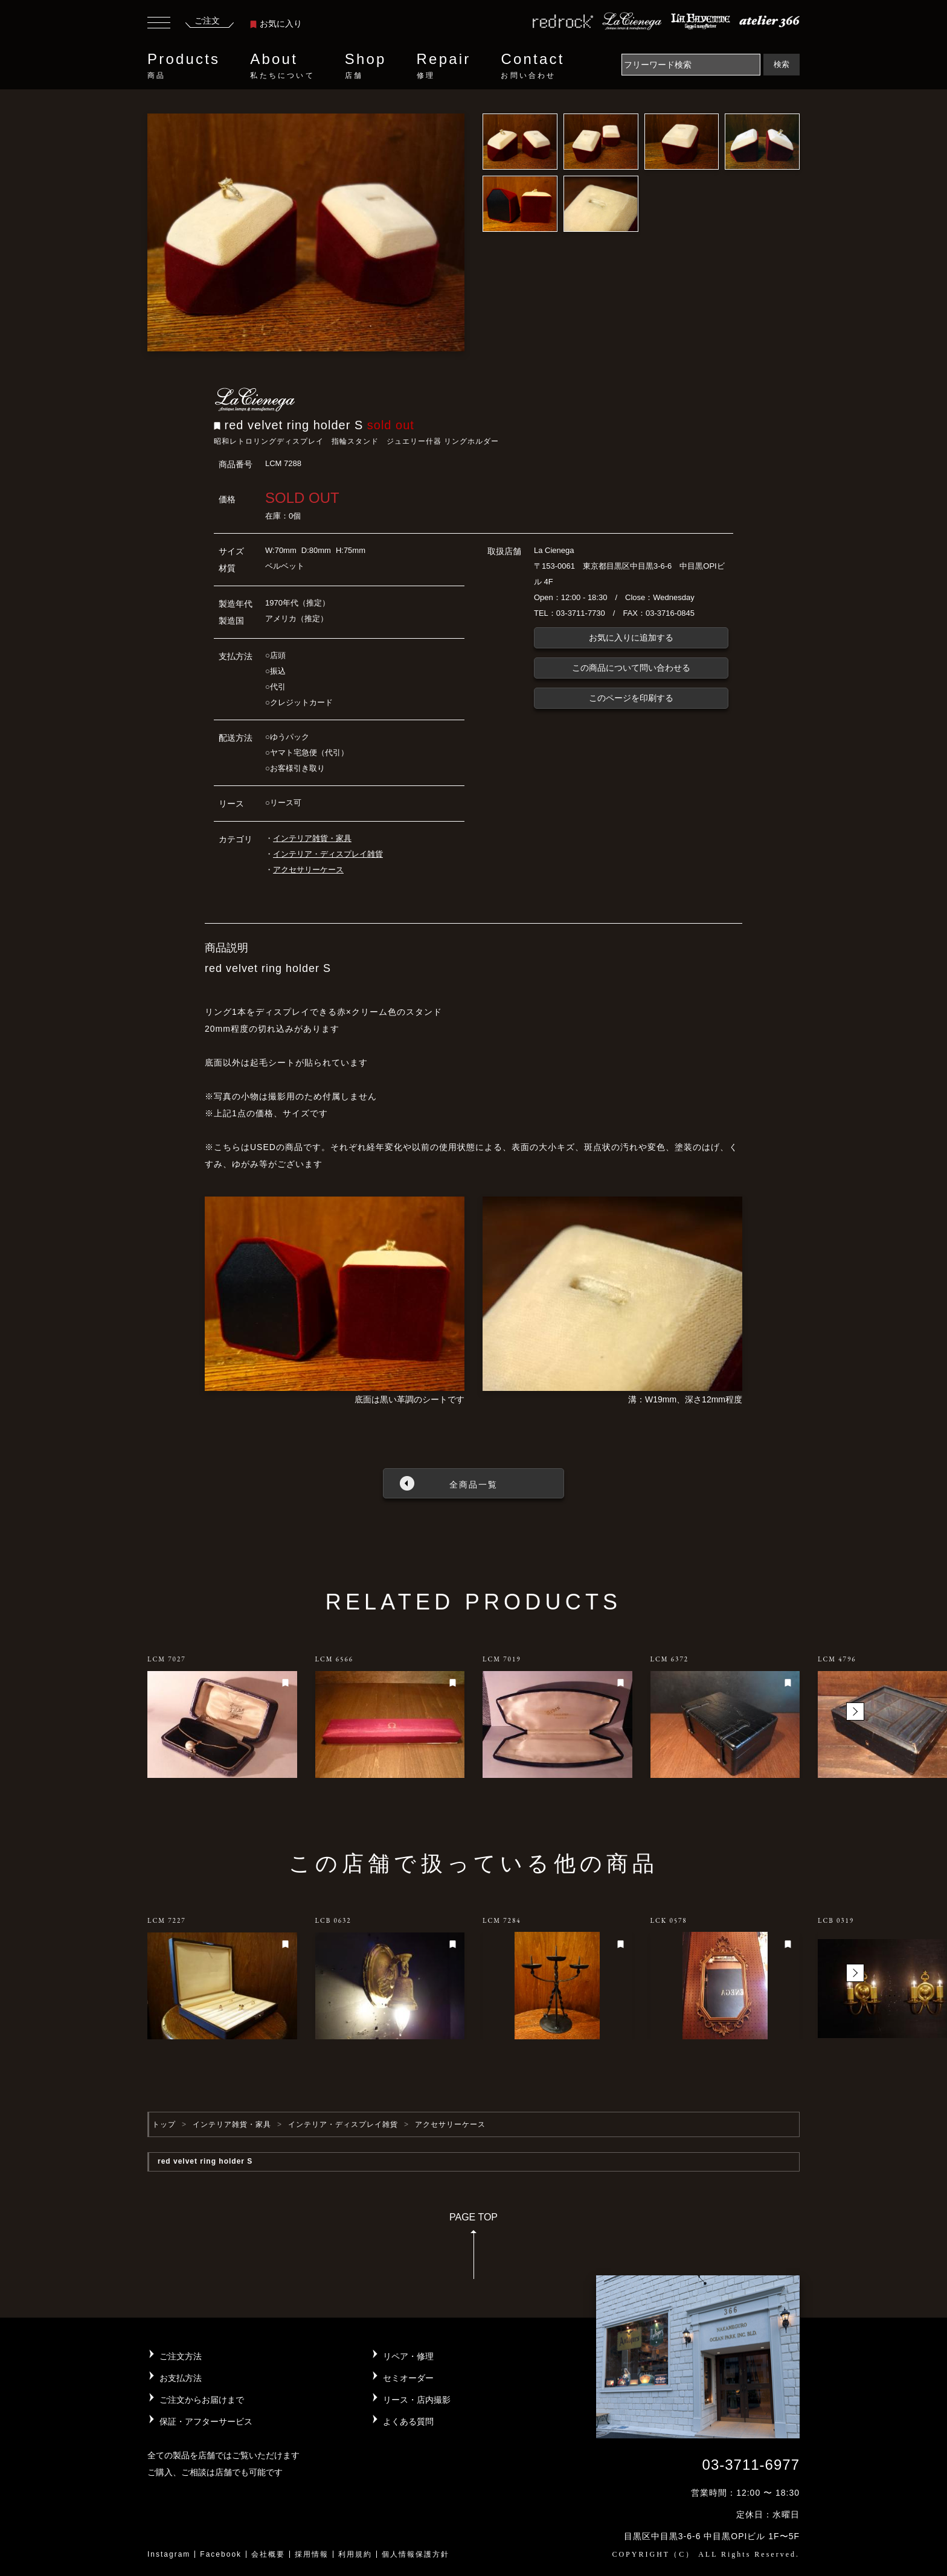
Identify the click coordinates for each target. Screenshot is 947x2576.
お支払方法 (180, 2378)
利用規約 (355, 2554)
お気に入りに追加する (631, 637)
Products (183, 66)
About (282, 66)
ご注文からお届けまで (201, 2400)
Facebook (221, 2554)
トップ (164, 2124)
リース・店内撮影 (417, 2400)
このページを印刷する (631, 698)
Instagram (168, 2554)
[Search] (690, 64)
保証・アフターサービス (205, 2421)
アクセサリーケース (308, 869)
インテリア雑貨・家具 (312, 838)
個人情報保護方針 (415, 2554)
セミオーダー (408, 2378)
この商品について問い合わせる (631, 668)
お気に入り (276, 23)
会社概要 (268, 2554)
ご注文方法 (180, 2356)
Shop (366, 66)
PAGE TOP (473, 2249)
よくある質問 (408, 2421)
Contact (532, 66)
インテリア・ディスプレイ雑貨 (328, 853)
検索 (781, 64)
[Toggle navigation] (158, 24)
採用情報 (312, 2554)
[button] (855, 1711)
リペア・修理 (408, 2356)
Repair (444, 66)
